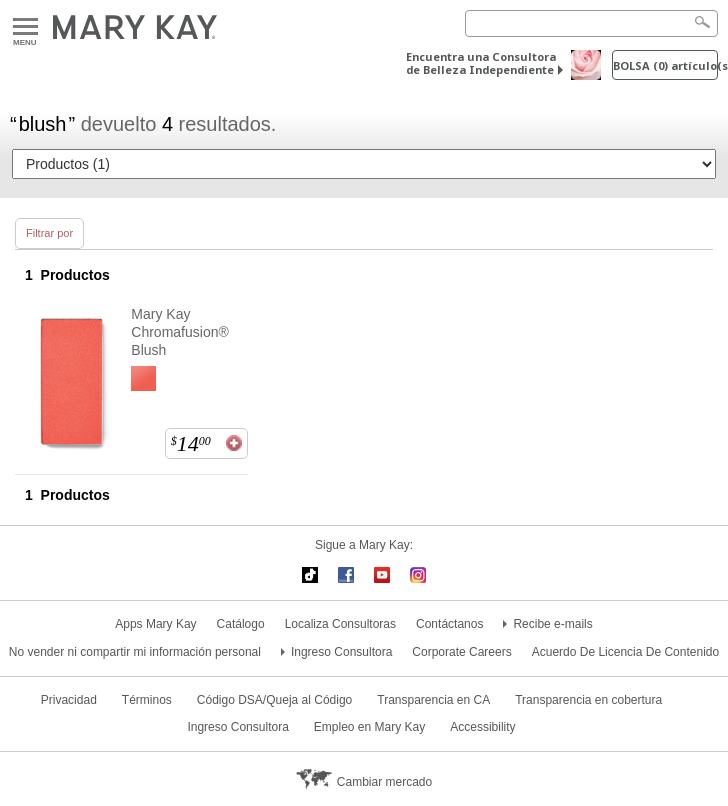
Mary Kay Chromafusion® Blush (179, 332)
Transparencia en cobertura (588, 700)
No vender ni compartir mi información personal (135, 652)
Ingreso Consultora (341, 652)
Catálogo (241, 624)
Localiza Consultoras (340, 624)
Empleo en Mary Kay (369, 727)
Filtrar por (49, 233)
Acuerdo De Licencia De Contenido (625, 652)
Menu (25, 27)
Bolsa (665, 65)
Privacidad (69, 700)
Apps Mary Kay (155, 624)
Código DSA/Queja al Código (274, 700)
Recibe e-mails (552, 624)
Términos (147, 700)
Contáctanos (449, 624)
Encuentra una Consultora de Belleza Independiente (481, 63)
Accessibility (482, 727)
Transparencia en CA (433, 700)
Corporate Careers (461, 652)
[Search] (591, 23)
